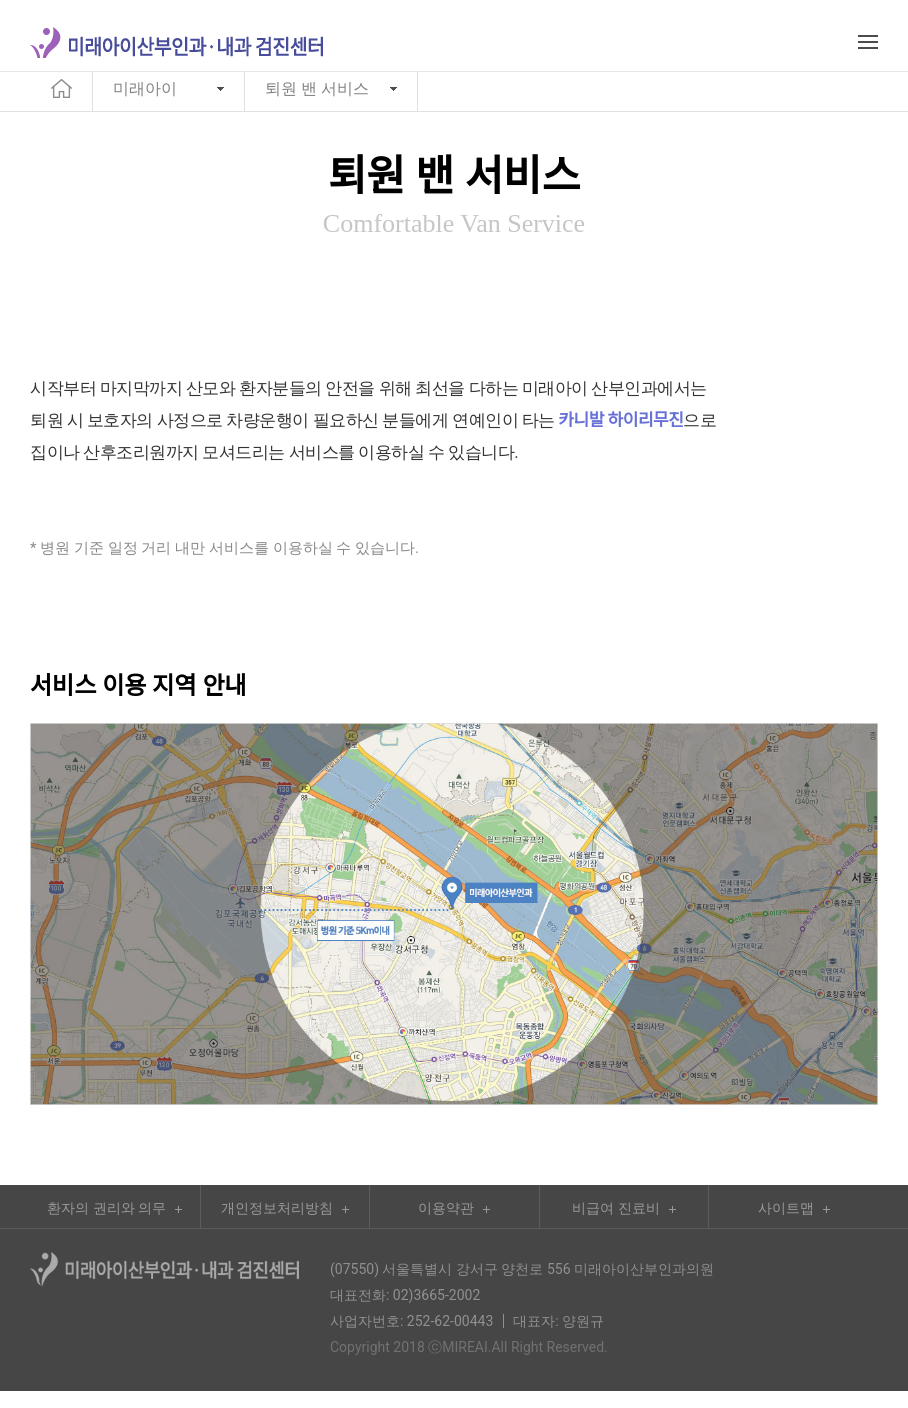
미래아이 (145, 102)
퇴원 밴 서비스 (317, 102)
